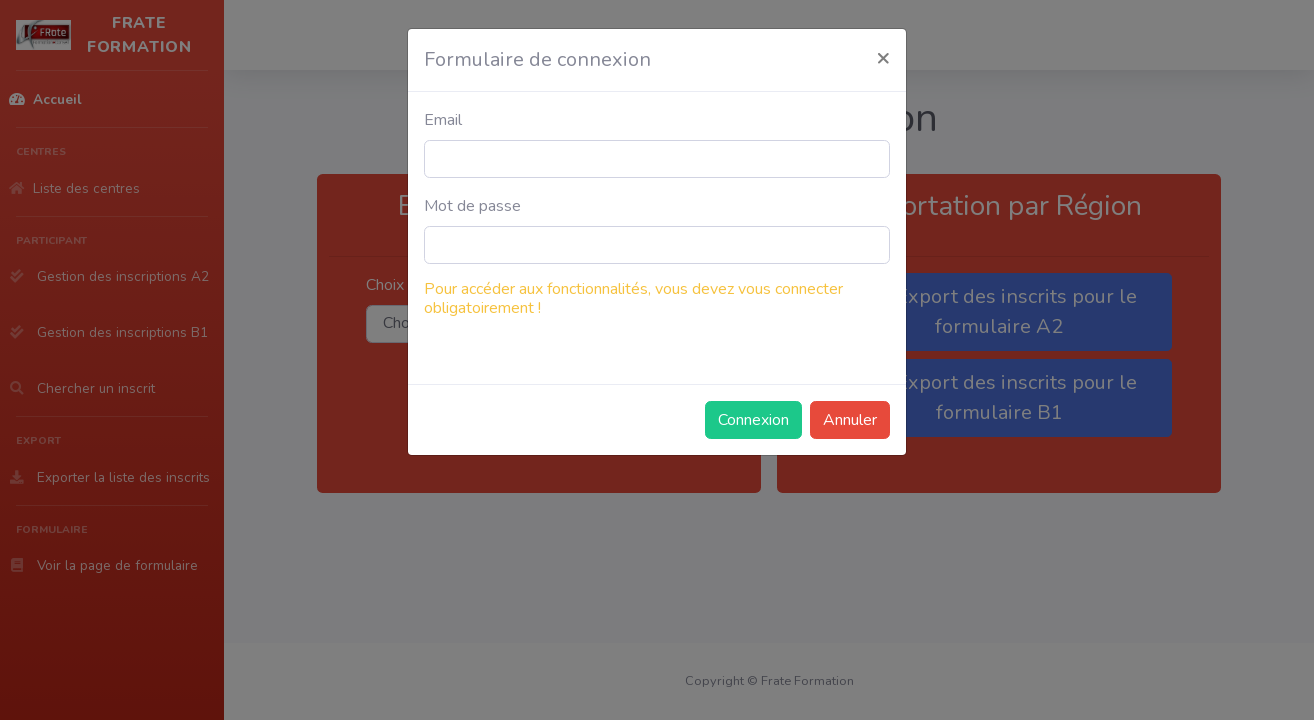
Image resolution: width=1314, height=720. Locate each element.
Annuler (850, 420)
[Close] (883, 57)
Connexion (753, 420)
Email (443, 120)
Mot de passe (472, 206)
